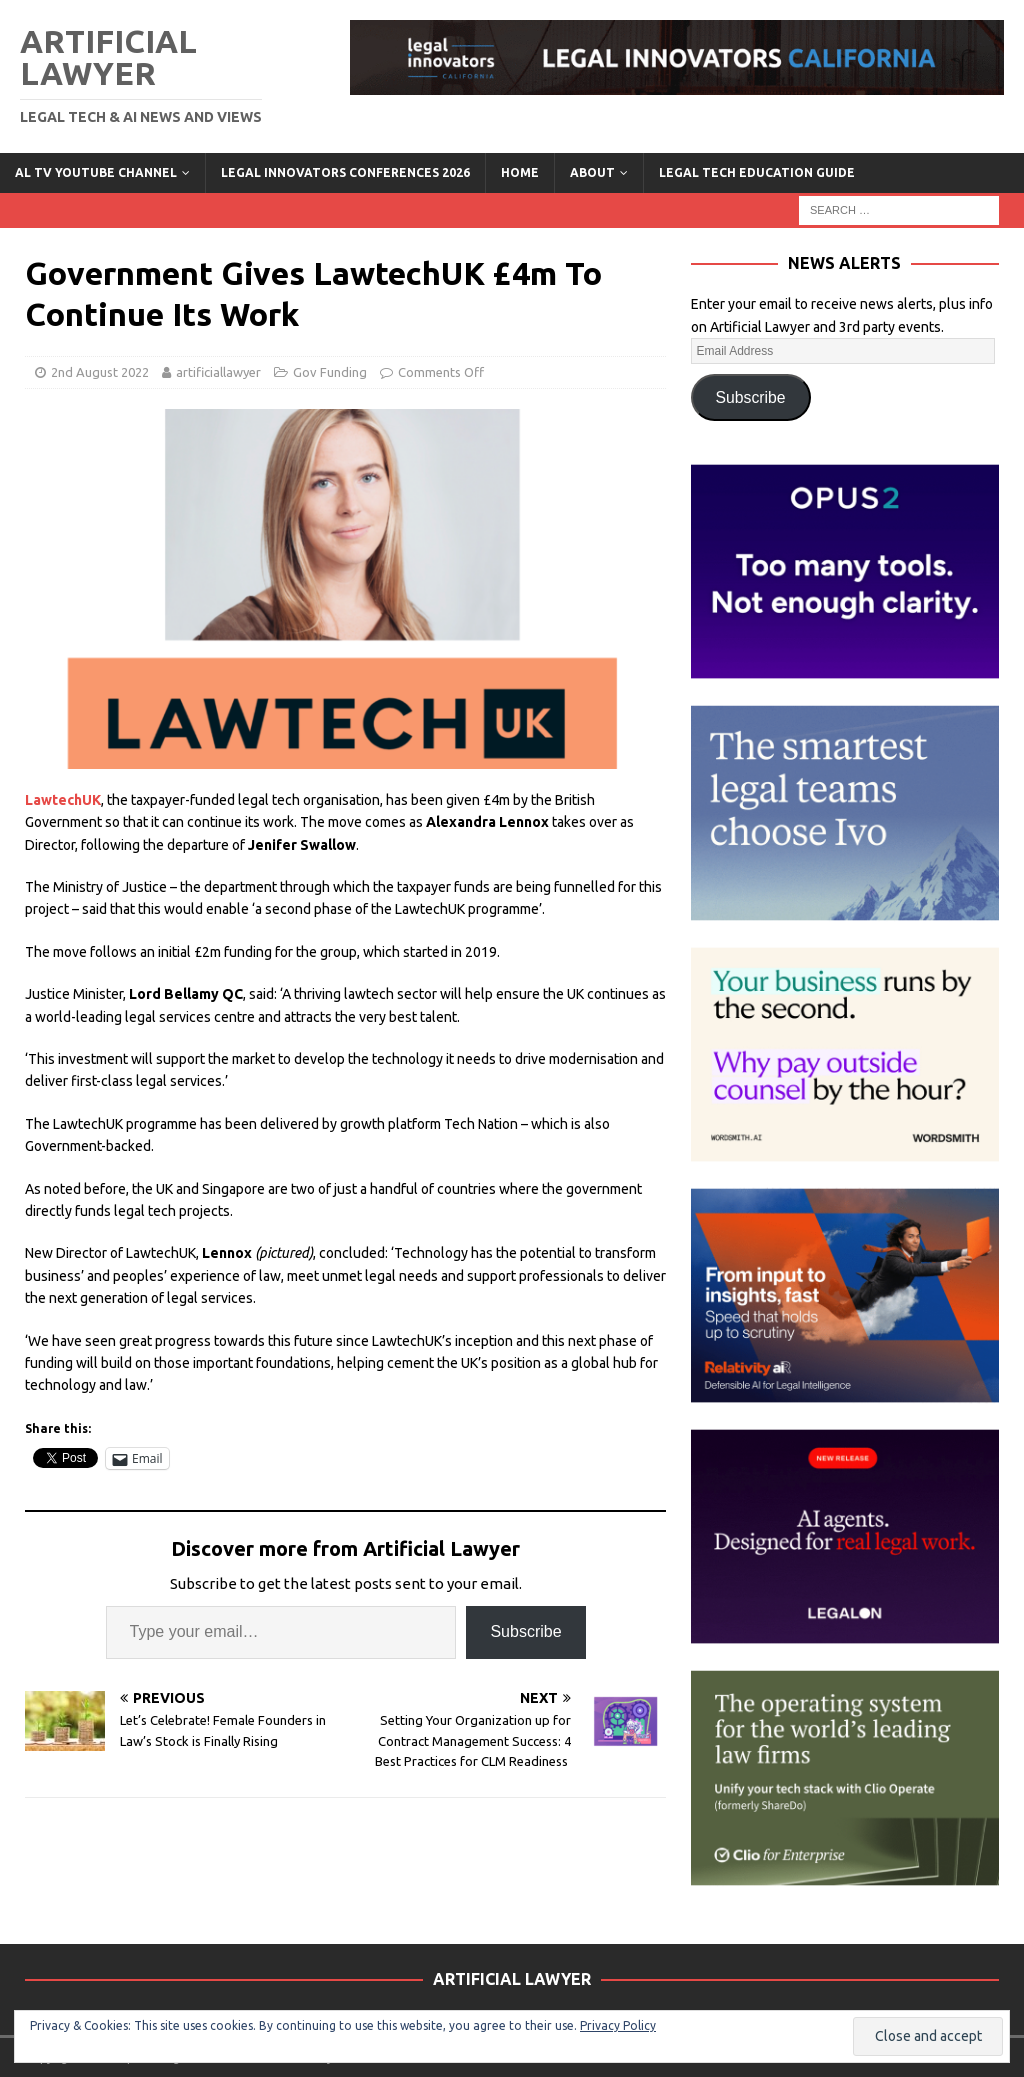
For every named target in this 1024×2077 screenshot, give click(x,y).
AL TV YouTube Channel (96, 172)
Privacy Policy (618, 2025)
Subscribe (525, 1631)
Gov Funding (330, 372)
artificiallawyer (218, 372)
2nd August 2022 (100, 372)
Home (520, 172)
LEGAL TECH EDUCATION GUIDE (757, 172)
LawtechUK (63, 800)
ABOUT (592, 172)
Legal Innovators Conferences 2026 (345, 172)
